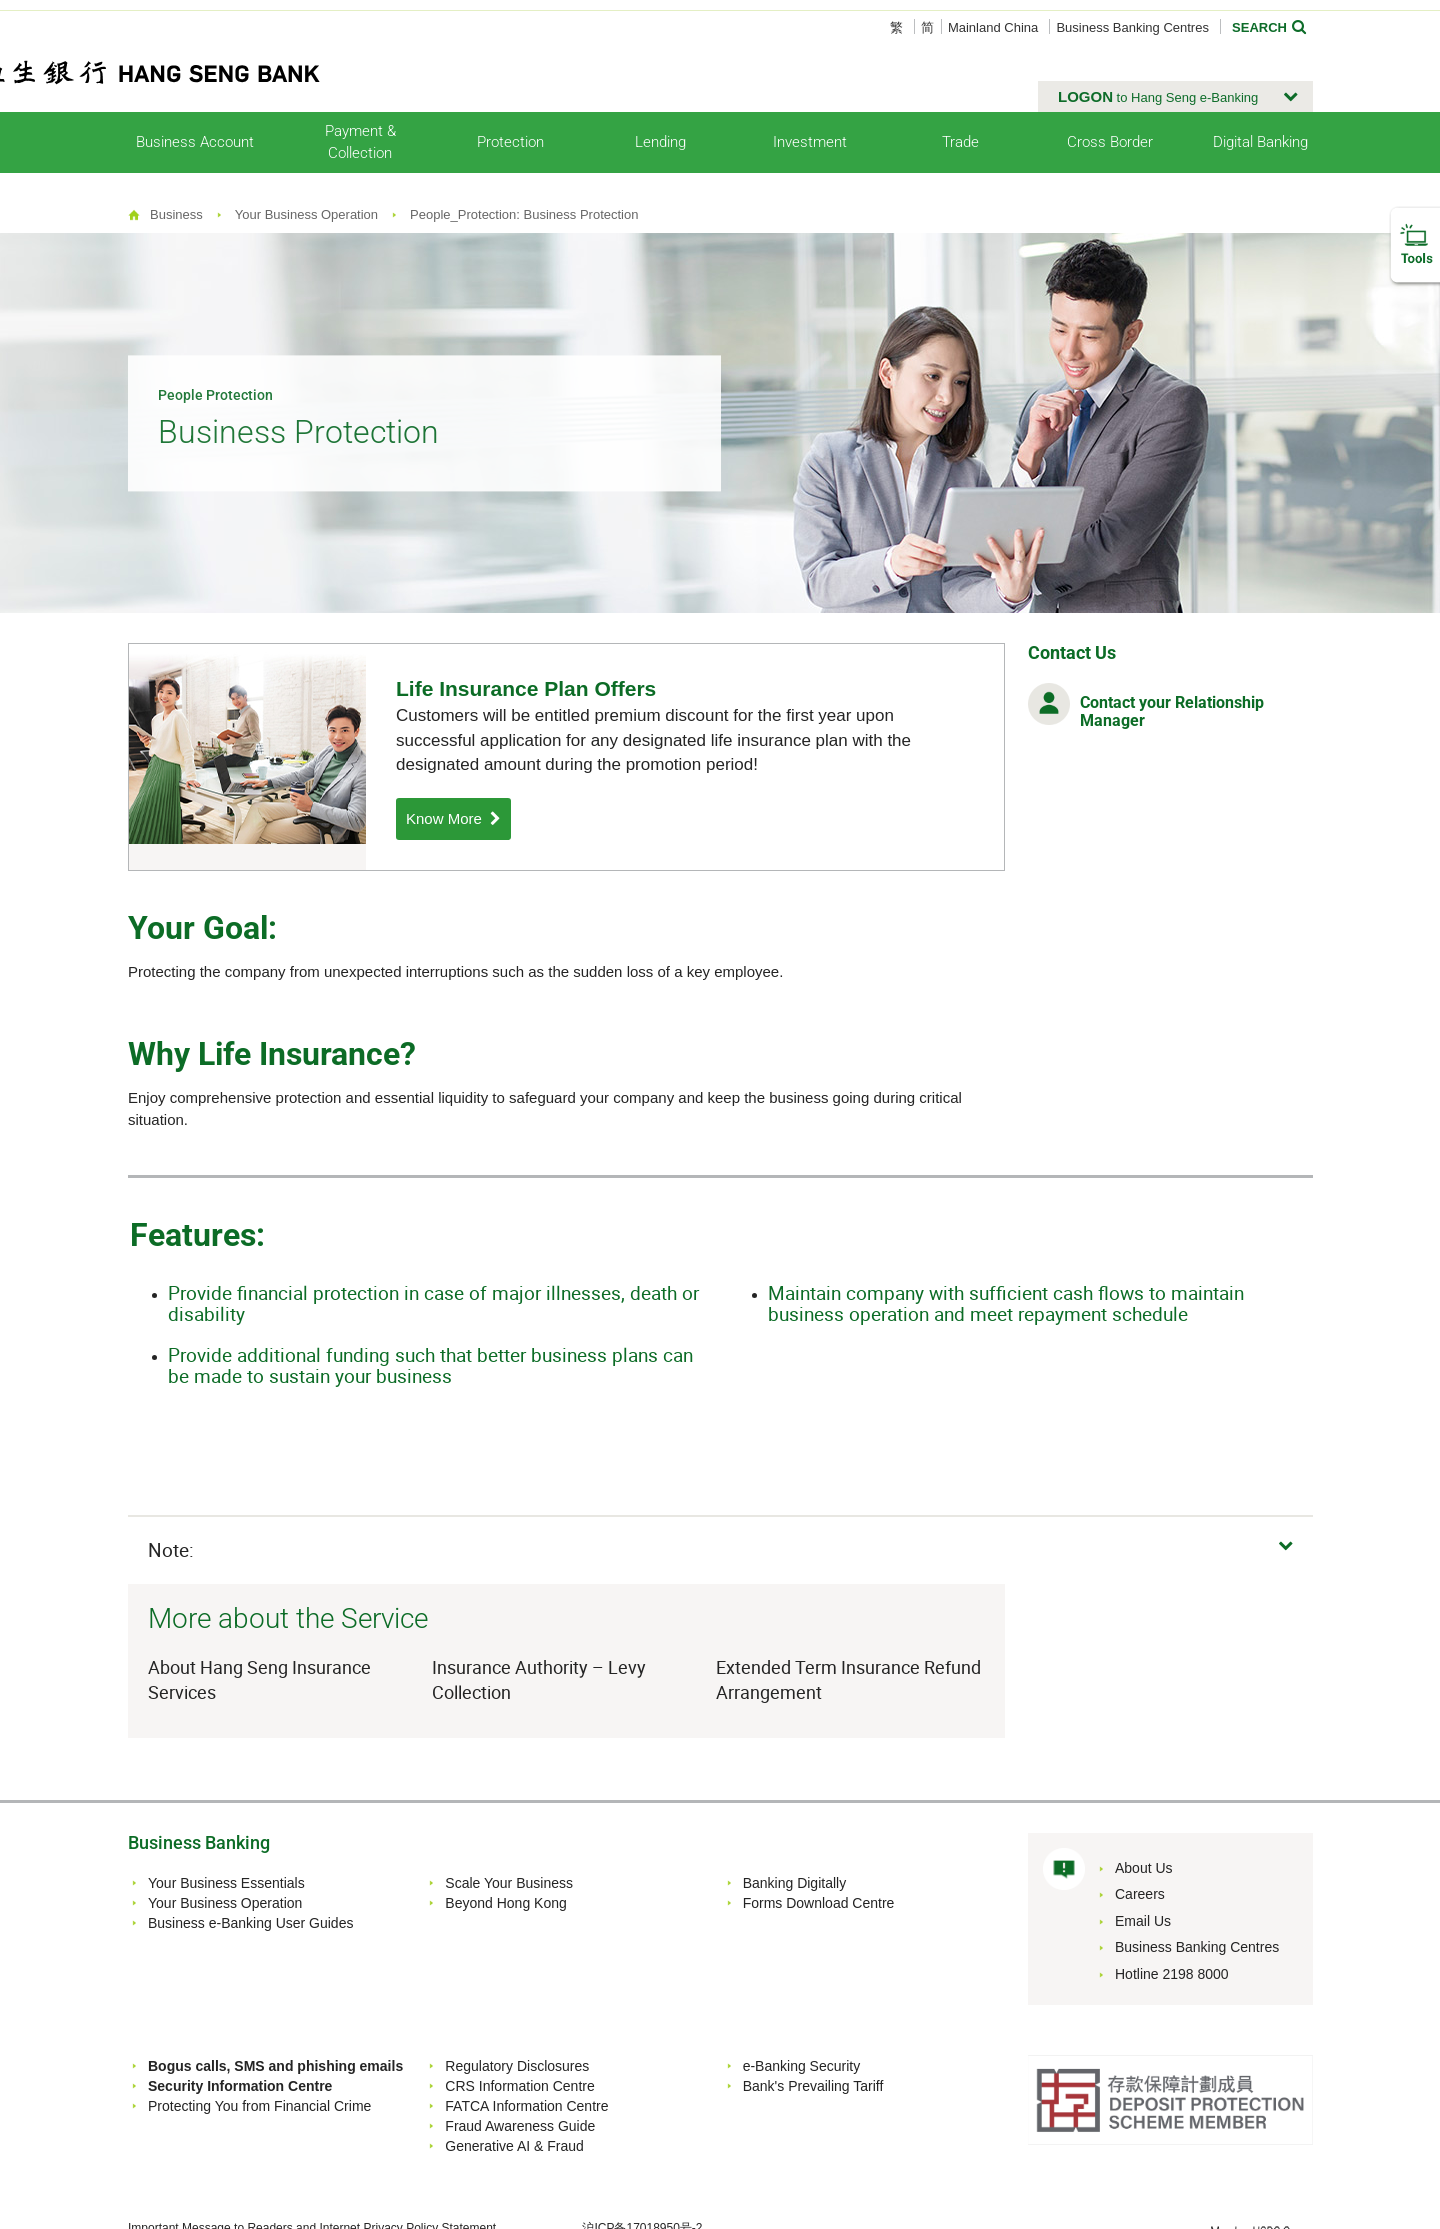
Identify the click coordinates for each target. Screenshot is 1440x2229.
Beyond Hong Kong (505, 1903)
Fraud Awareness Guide (520, 2126)
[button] (1175, 97)
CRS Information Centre (519, 2086)
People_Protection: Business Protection (524, 214)
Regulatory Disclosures (517, 2066)
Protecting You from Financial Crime (259, 2106)
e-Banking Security (802, 2066)
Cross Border (1110, 142)
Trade (960, 142)
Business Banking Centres (1132, 27)
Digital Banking (1260, 142)
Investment (810, 142)
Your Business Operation (306, 214)
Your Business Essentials (226, 1883)
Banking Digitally (795, 1883)
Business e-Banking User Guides (250, 1923)
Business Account (195, 142)
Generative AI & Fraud (514, 2146)
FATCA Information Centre (526, 2106)
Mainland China (993, 27)
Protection (510, 142)
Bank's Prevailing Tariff (813, 2086)
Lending (660, 142)
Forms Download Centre (819, 1903)
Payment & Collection (360, 141)
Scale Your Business (509, 1883)
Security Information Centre (240, 2086)
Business (176, 214)
